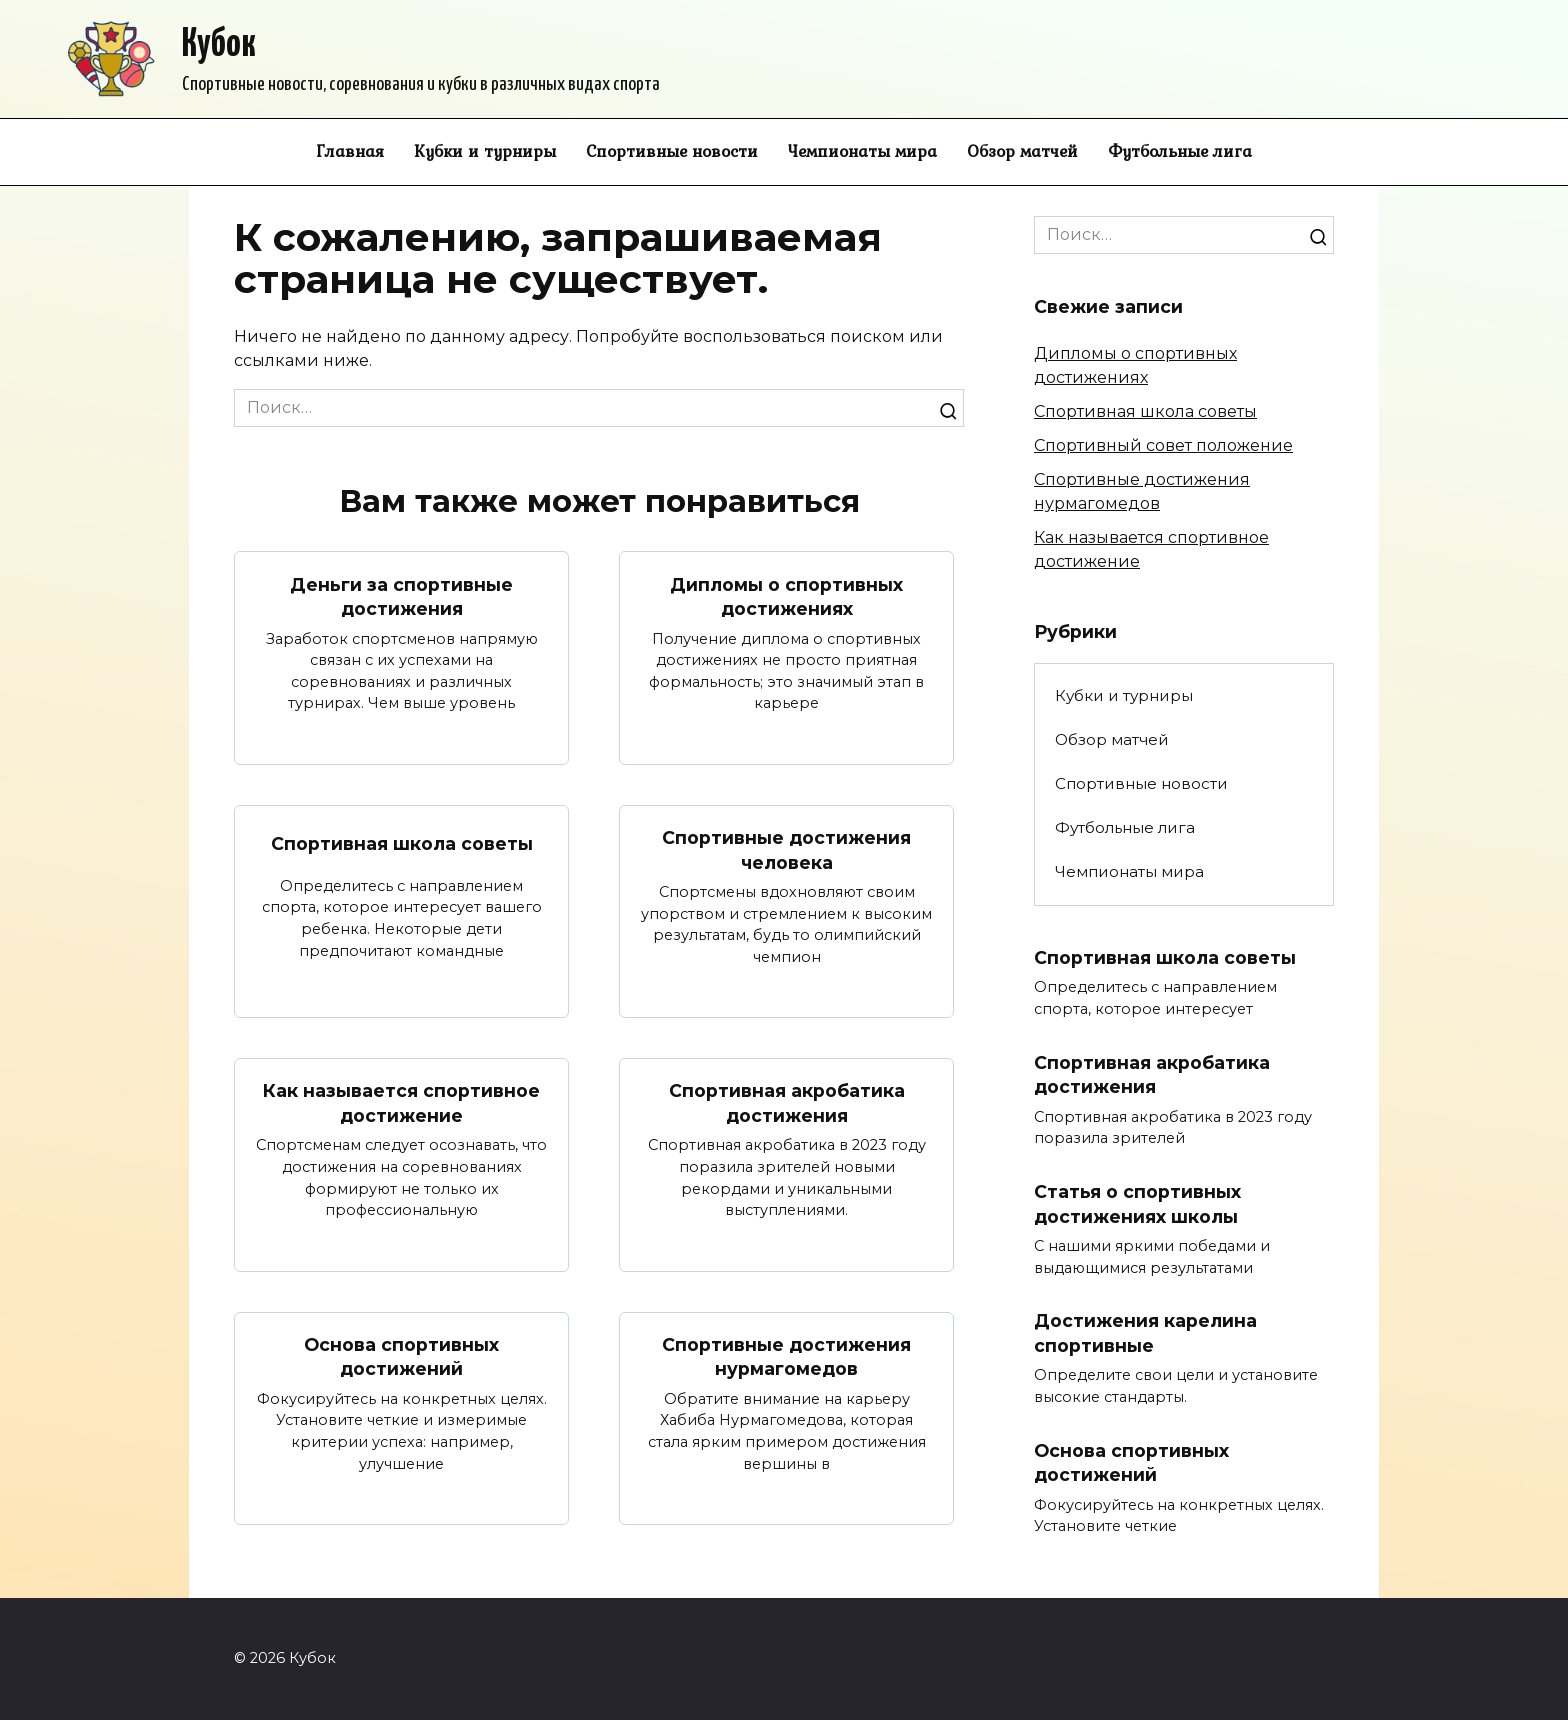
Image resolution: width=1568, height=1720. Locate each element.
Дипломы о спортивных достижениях (786, 596)
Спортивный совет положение (1163, 445)
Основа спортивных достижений (401, 1357)
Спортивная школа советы (402, 843)
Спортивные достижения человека (786, 850)
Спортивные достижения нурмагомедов (786, 1357)
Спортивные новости (672, 151)
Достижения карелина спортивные (1145, 1334)
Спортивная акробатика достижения (787, 1104)
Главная (350, 151)
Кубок (219, 45)
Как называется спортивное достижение (401, 1104)
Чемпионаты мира (862, 151)
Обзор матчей (1022, 151)
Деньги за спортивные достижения (401, 596)
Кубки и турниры (485, 151)
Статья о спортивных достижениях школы (1137, 1204)
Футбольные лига (1180, 151)
